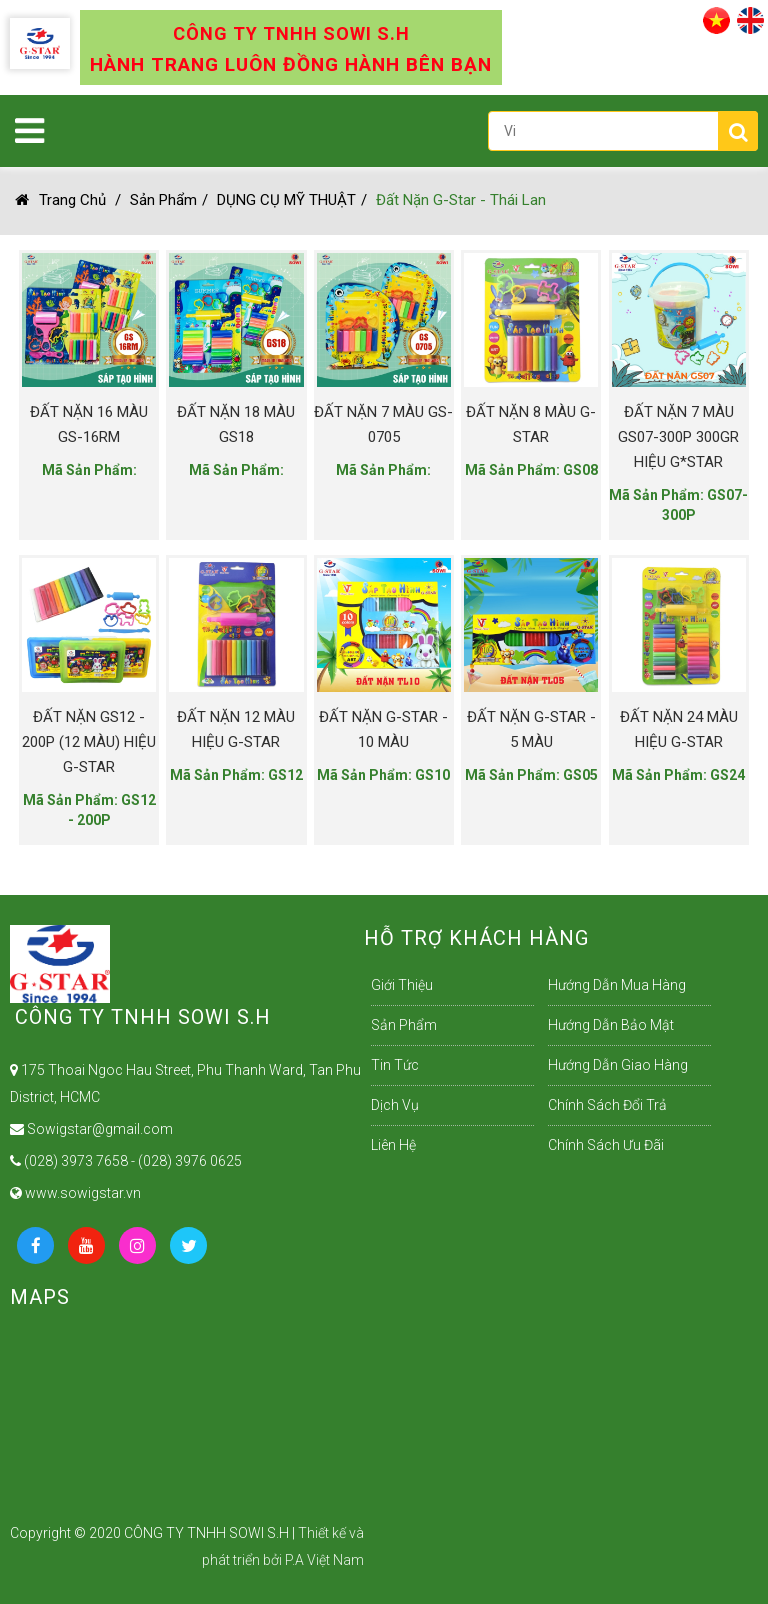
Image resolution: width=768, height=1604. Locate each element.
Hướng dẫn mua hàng (617, 985)
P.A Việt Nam (324, 1560)
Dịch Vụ (395, 1105)
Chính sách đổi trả (607, 1105)
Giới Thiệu (402, 985)
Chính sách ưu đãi (606, 1145)
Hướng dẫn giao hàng (618, 1065)
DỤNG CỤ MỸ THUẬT (286, 200)
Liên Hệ (393, 1145)
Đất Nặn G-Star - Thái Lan (461, 200)
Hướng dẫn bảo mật (611, 1025)
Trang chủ (60, 200)
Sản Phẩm (163, 200)
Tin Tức (395, 1065)
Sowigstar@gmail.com (91, 1129)
